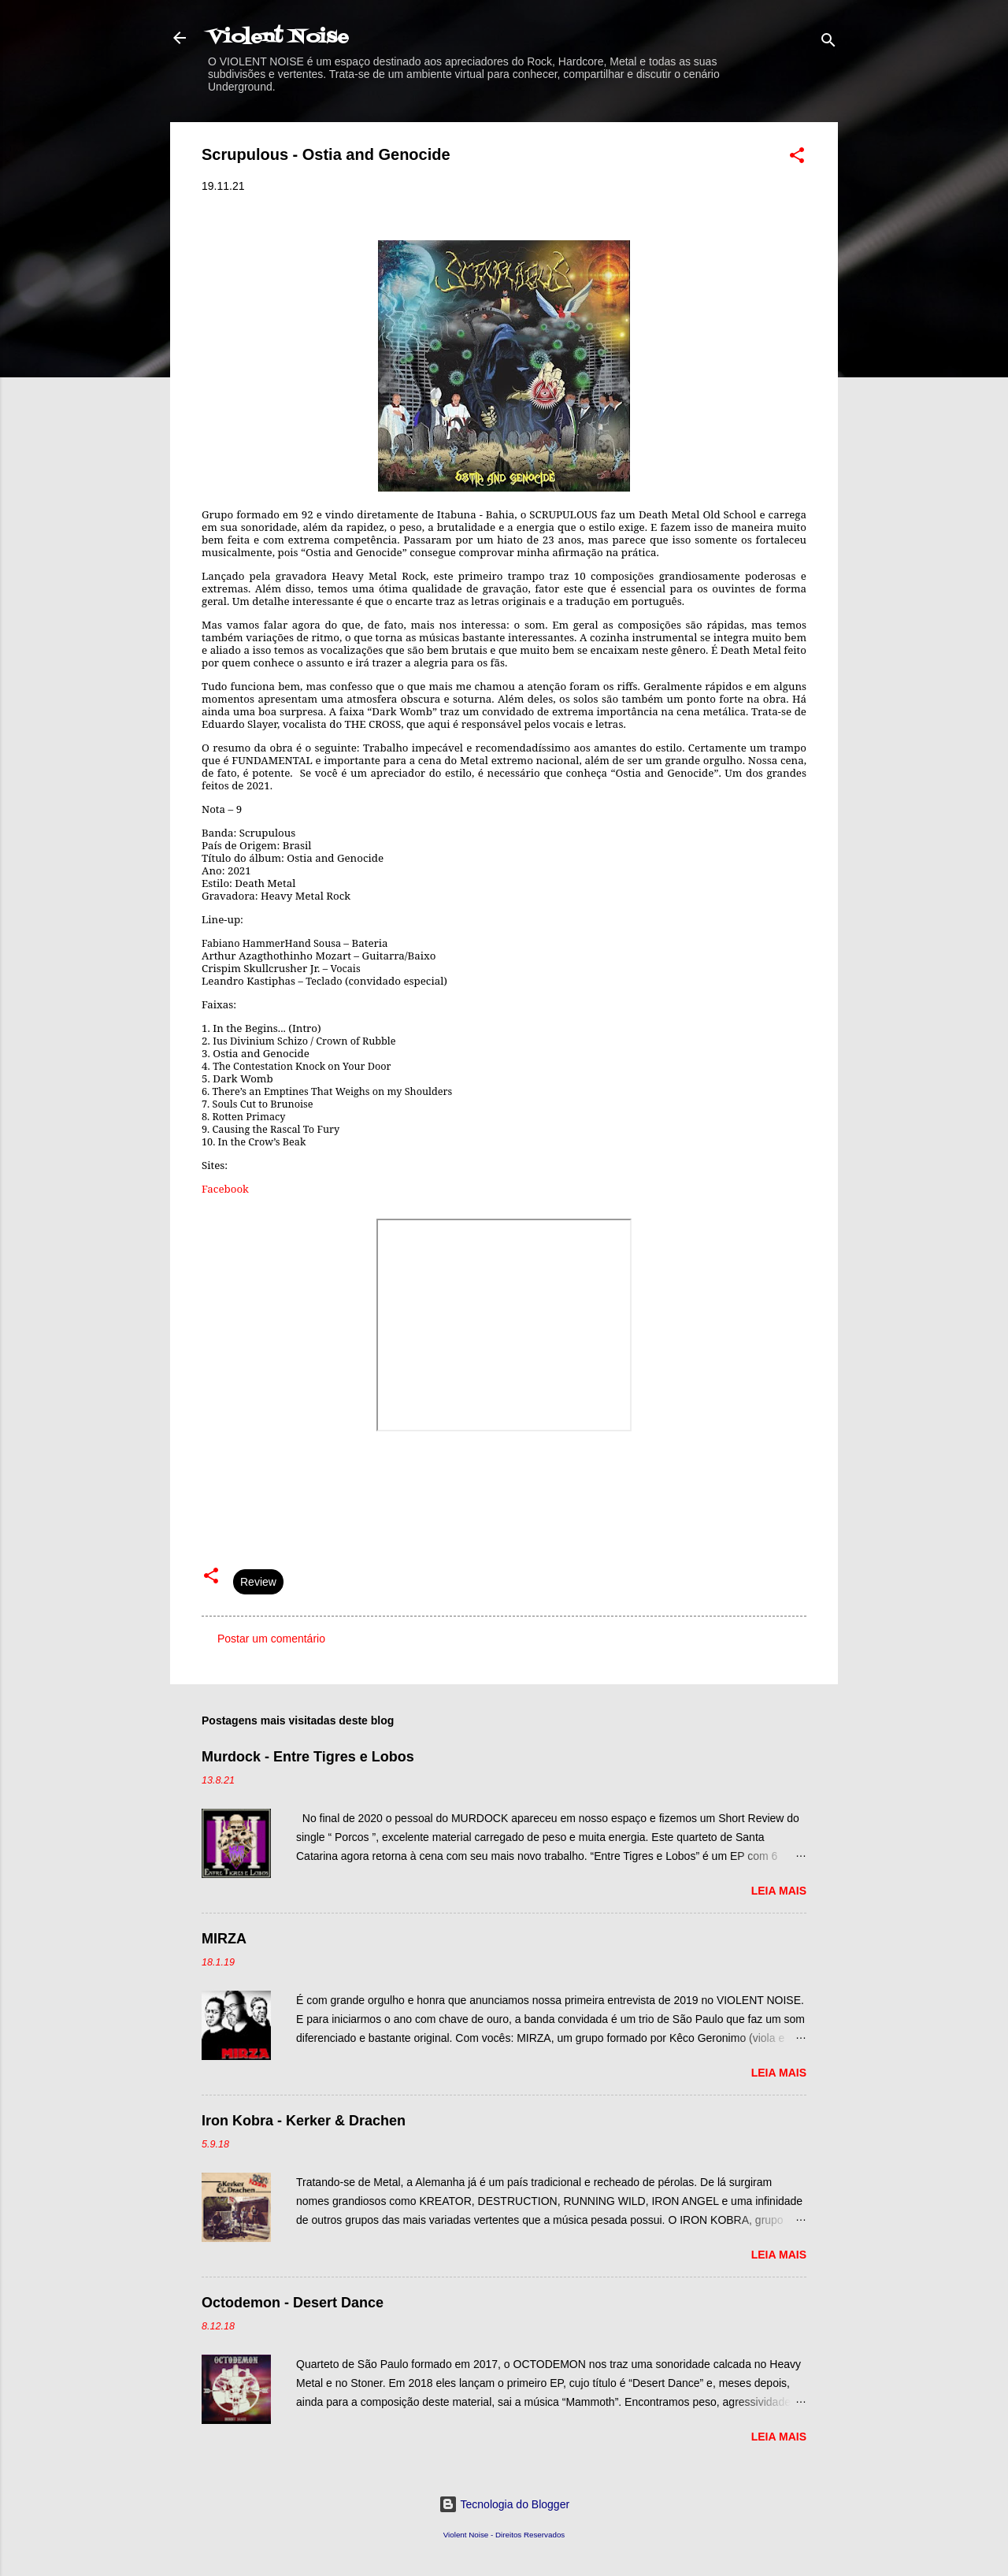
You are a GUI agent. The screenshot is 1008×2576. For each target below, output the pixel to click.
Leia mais (778, 1890)
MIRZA (224, 1939)
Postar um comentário (271, 1638)
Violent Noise (278, 37)
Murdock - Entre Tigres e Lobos (308, 1757)
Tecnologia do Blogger (504, 2504)
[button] (797, 158)
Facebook (225, 1189)
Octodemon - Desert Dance (293, 2303)
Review (258, 1582)
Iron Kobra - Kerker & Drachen (304, 2121)
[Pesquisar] (828, 43)
